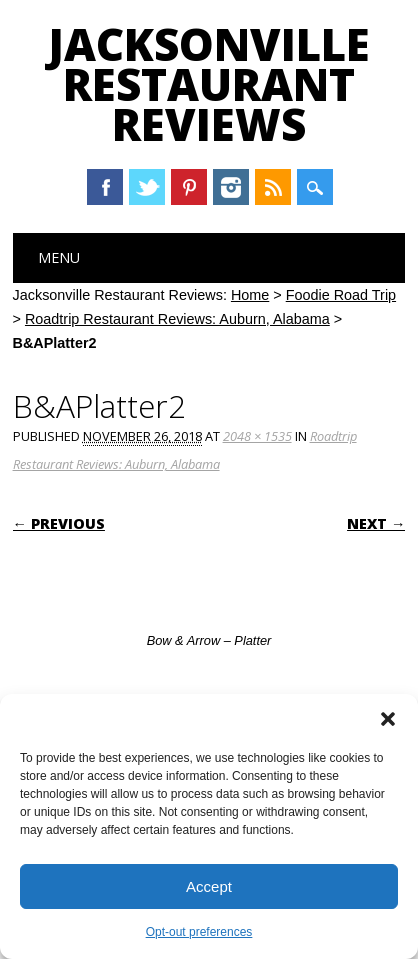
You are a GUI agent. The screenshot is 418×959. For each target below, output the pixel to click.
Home (250, 295)
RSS (273, 187)
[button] (388, 719)
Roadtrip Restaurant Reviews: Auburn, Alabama (177, 319)
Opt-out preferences (199, 932)
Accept (209, 886)
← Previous (59, 523)
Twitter (147, 187)
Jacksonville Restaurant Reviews (209, 84)
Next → (376, 523)
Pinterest (189, 187)
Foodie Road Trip (341, 295)
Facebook (105, 187)
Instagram (231, 187)
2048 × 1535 (257, 436)
